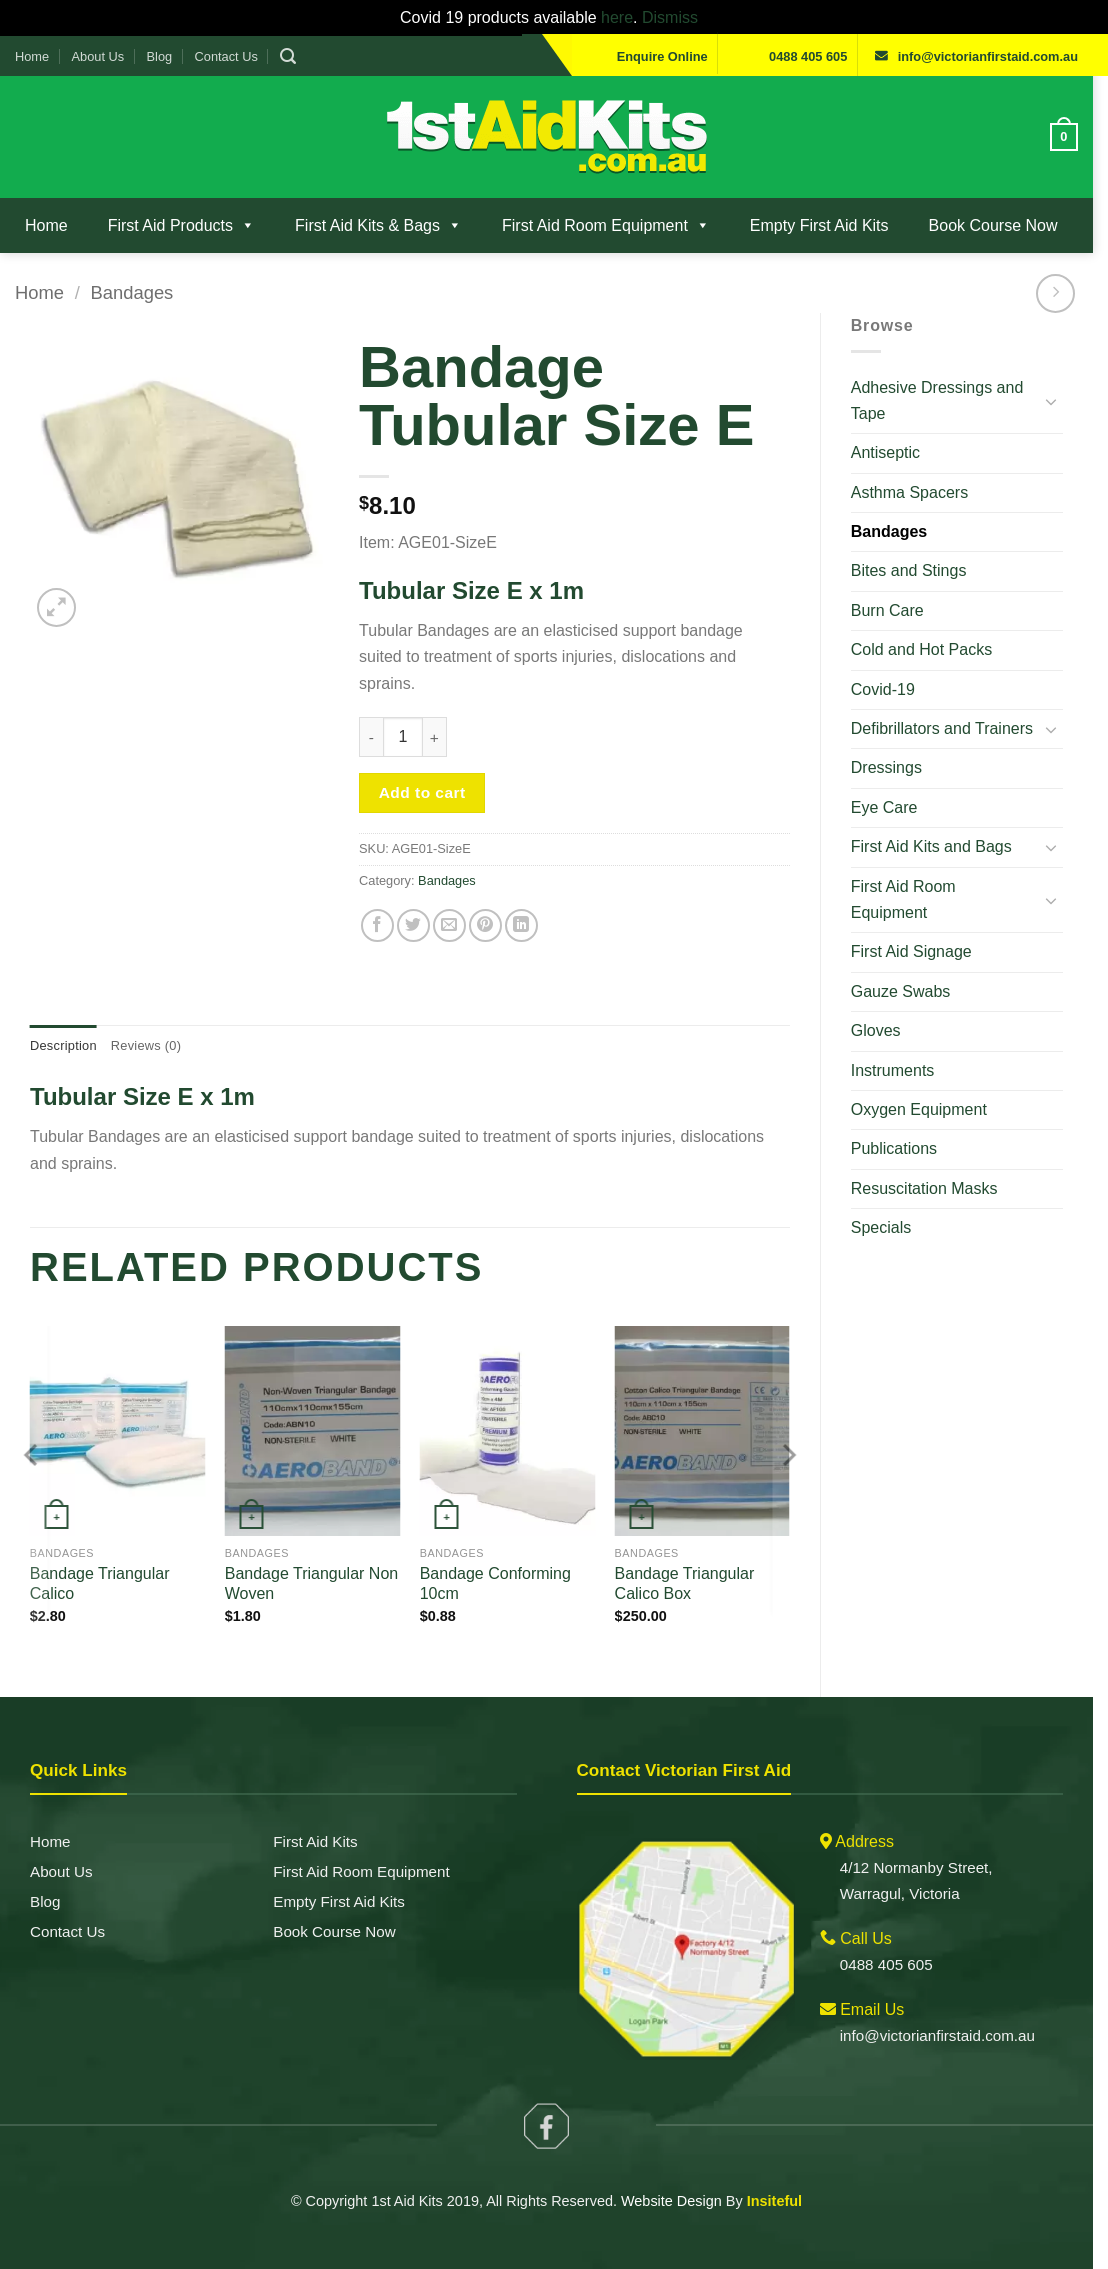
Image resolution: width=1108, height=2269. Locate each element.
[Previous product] (1070, 293)
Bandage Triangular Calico (100, 1561)
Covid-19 (894, 689)
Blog (160, 56)
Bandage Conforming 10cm (500, 1561)
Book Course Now (993, 225)
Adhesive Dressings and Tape (948, 400)
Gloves (887, 1004)
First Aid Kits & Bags (378, 225)
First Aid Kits (319, 1815)
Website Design (678, 2178)
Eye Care (895, 807)
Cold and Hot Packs (932, 649)
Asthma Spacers (920, 492)
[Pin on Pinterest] (490, 899)
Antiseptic (896, 452)
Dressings (897, 767)
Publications (905, 1122)
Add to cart (426, 766)
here (622, 17)
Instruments (904, 1043)
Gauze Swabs (912, 964)
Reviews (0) (146, 1019)
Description (63, 1019)
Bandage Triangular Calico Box (693, 1561)
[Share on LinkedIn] (526, 899)
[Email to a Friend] (454, 899)
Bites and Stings (920, 570)
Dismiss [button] (675, 17)
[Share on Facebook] (381, 899)
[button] (288, 56)
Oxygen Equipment (930, 1083)
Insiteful (781, 2178)
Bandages (131, 292)
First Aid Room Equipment (606, 225)
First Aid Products (181, 225)
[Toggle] (1066, 401)
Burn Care (898, 610)
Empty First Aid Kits (819, 225)
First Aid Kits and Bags (942, 846)
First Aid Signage (922, 925)
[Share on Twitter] (417, 899)
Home (32, 56)
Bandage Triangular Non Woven (314, 1561)
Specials (892, 1201)
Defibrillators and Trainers (953, 728)
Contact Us (226, 56)
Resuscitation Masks (935, 1161)
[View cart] (1079, 137)
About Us (98, 56)
